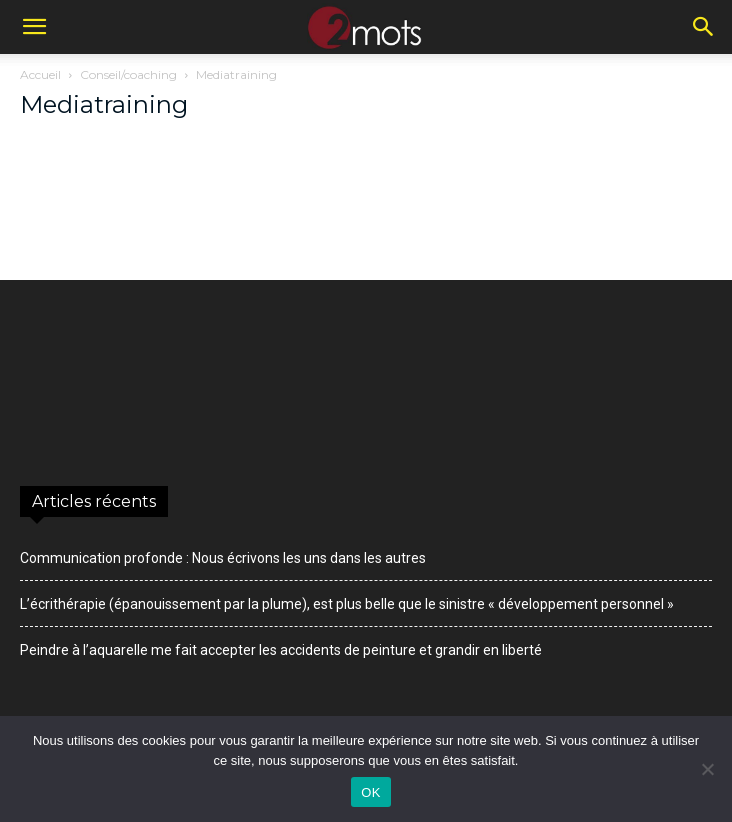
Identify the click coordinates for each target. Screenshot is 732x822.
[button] (34, 27)
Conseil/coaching (128, 74)
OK (370, 792)
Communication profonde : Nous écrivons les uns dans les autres (223, 558)
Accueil (40, 74)
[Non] (707, 769)
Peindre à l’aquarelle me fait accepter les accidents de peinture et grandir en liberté (281, 650)
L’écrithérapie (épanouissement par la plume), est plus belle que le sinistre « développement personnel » (347, 604)
